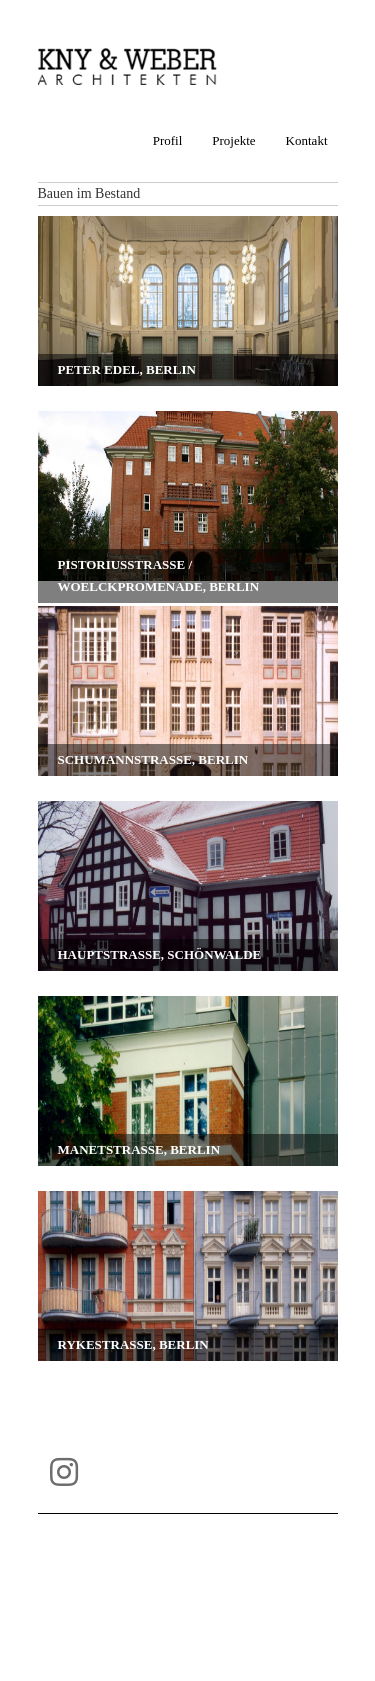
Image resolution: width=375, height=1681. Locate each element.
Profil (168, 140)
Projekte (233, 140)
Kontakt (307, 140)
